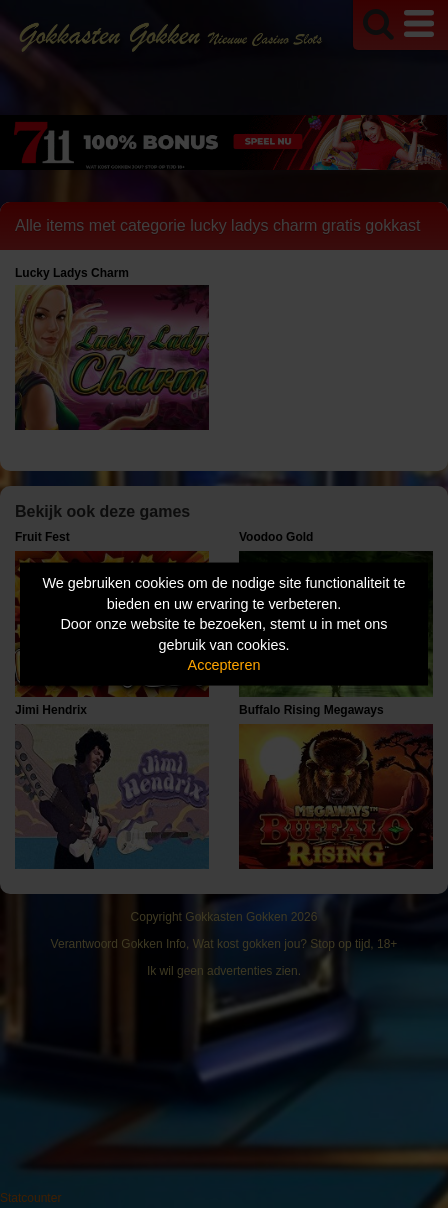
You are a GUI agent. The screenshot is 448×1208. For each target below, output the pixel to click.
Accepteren (224, 665)
